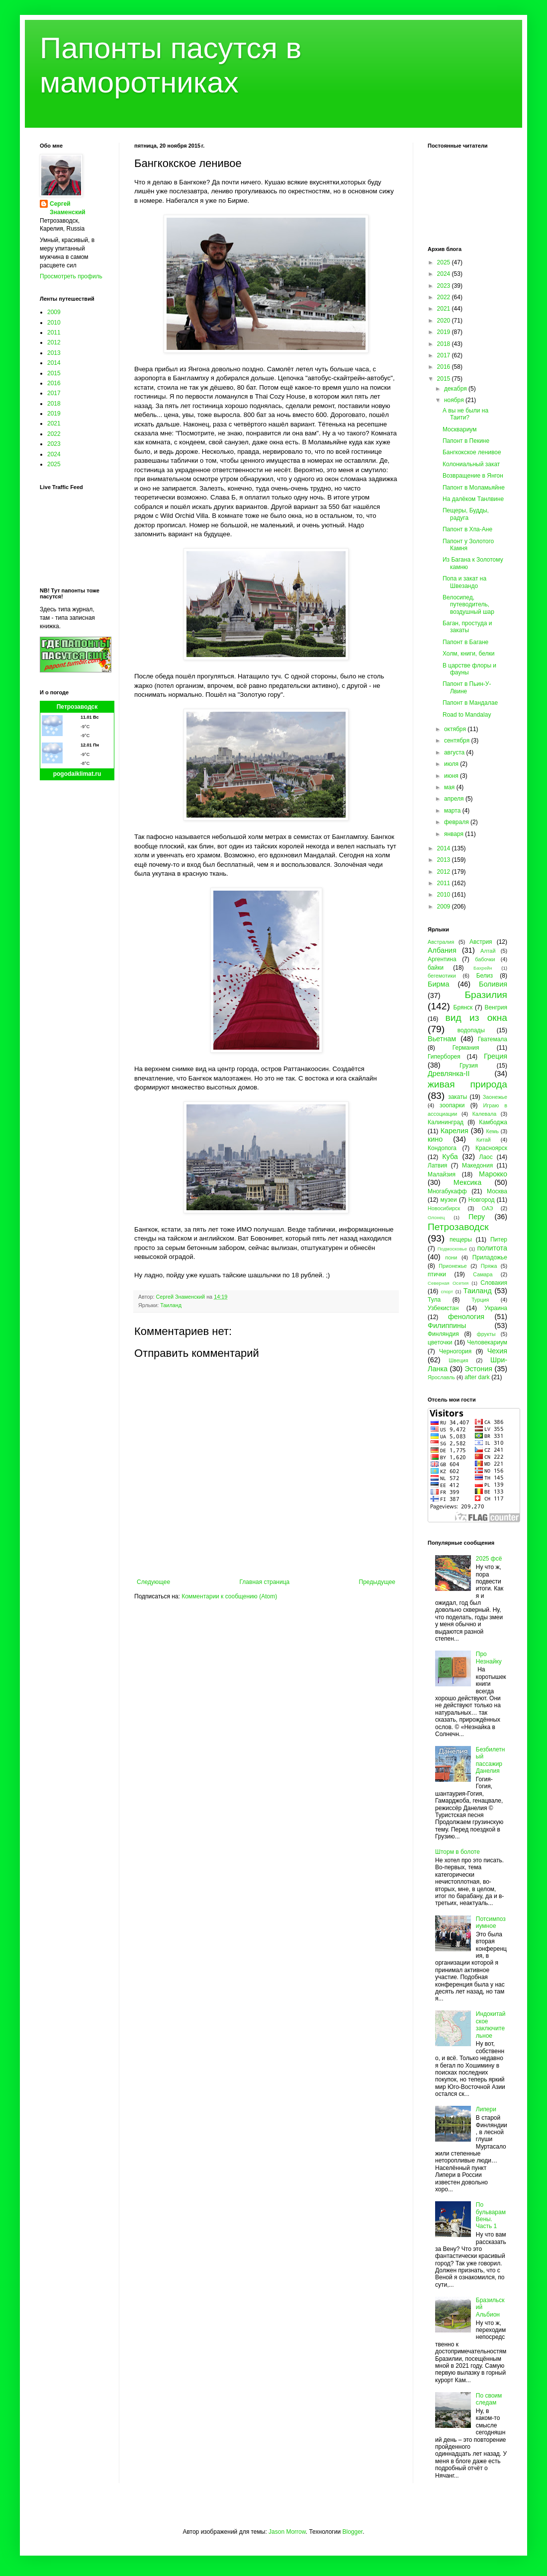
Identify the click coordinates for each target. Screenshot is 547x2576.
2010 (54, 322)
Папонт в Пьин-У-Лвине (467, 687)
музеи (449, 1199)
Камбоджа (493, 1122)
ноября (454, 400)
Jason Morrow (287, 2531)
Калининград (445, 1122)
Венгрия (495, 1007)
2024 (54, 454)
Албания (442, 950)
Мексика (467, 1182)
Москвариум (459, 429)
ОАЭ (487, 1208)
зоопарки (452, 1105)
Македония (477, 1165)
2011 (54, 332)
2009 (54, 312)
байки (436, 967)
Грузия (468, 1065)
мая (450, 787)
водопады (471, 1030)
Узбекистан (443, 1308)
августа (455, 752)
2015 (54, 373)
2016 (54, 383)
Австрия (480, 941)
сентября (457, 740)
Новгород (481, 1199)
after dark (477, 1377)
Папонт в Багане (465, 642)
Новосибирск (444, 1208)
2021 (54, 423)
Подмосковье (452, 1248)
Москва (497, 1191)
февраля (457, 822)
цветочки (440, 1342)
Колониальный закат (471, 464)
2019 (54, 413)
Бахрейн (482, 968)
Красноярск (491, 1148)
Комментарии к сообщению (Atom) (229, 1596)
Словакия (493, 1282)
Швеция (458, 1360)
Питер (498, 1239)
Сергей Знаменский (68, 208)
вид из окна (476, 1017)
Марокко (493, 1174)
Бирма (438, 984)
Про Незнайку (489, 1657)
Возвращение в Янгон (473, 475)
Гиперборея (444, 1056)
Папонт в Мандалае (470, 702)
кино (435, 1139)
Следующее (153, 1582)
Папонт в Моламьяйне (474, 487)
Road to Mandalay (467, 714)
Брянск (463, 1007)
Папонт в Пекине (466, 440)
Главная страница (265, 1582)
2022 (54, 433)
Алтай (487, 951)
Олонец (436, 1217)
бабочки (485, 959)
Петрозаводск (77, 706)
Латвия (437, 1165)
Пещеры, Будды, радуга (466, 514)
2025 (54, 464)
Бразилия (485, 995)
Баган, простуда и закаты (467, 627)
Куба (450, 1157)
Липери (486, 2109)
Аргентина (442, 959)
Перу (476, 1217)
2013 (54, 352)
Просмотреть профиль (71, 276)
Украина (495, 1308)
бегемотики (442, 976)
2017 (54, 393)
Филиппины (447, 1326)
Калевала (484, 1114)
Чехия (497, 1351)
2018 (54, 403)
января (454, 834)
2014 (54, 362)
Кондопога (442, 1148)
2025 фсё (489, 1558)
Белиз (484, 975)
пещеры (461, 1239)
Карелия (454, 1131)
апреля (454, 798)
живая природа (467, 1084)
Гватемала (492, 1039)
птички (437, 1274)
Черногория (455, 1351)
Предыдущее (377, 1582)
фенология (466, 1317)
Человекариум (487, 1342)
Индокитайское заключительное (491, 2024)
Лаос (486, 1157)
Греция (495, 1056)
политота (492, 1248)
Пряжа (489, 1266)
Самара (482, 1274)
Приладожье (489, 1257)
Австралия (441, 942)
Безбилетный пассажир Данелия (490, 1760)
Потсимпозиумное (491, 1922)
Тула (434, 1299)
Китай (483, 1140)
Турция (480, 1300)
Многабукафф (447, 1191)
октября (455, 729)
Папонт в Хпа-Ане (467, 529)
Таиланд (171, 1305)
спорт (447, 1291)
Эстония (478, 1369)
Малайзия (442, 1174)
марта (453, 810)
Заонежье (495, 1097)
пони (451, 1257)
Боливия (493, 984)
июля (452, 763)
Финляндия (443, 1333)
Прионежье (453, 1266)
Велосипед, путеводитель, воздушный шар (468, 604)
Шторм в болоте (457, 1851)
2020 (444, 320)
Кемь (492, 1131)
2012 (54, 342)
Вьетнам (442, 1039)
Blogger (352, 2531)
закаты (457, 1096)
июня (452, 775)
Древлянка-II (449, 1074)
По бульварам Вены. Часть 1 (491, 2215)
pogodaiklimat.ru (77, 773)
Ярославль (441, 1377)
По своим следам (489, 2399)
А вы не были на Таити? (465, 414)
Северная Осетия (448, 1283)
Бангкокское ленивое (472, 452)
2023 (54, 443)
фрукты (486, 1334)
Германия (466, 1047)
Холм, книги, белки (469, 653)
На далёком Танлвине (473, 499)
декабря (456, 388)
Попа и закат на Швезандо (464, 582)
